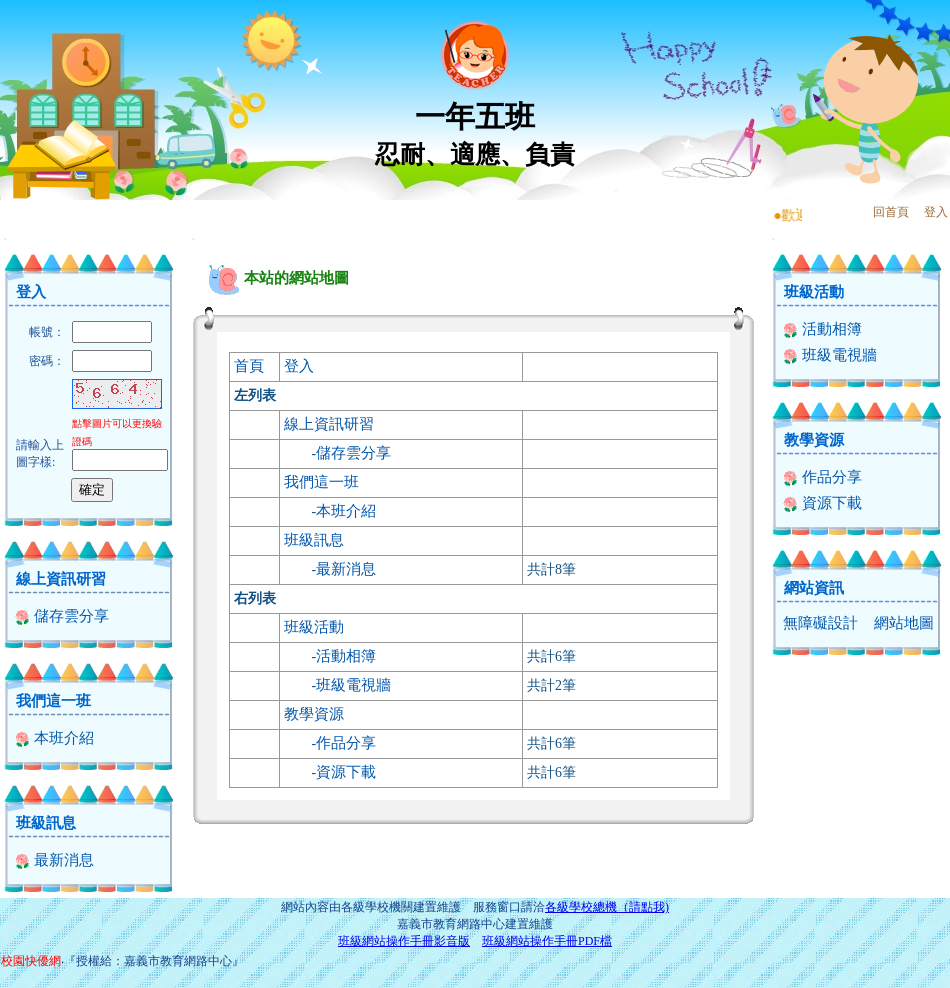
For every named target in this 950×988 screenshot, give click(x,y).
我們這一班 (53, 701)
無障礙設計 (820, 623)
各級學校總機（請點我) (607, 907)
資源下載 (346, 772)
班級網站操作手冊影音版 (404, 941)
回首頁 (891, 212)
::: (5, 238)
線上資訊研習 (61, 579)
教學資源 (314, 714)
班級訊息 (46, 823)
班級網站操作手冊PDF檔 (547, 941)
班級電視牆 (353, 685)
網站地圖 (904, 623)
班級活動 (314, 627)
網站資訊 (814, 588)
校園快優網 (31, 961)
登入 (936, 212)
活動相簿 (346, 656)
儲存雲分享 (62, 616)
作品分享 (346, 743)
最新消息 (54, 860)
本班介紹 (54, 738)
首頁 (249, 366)
